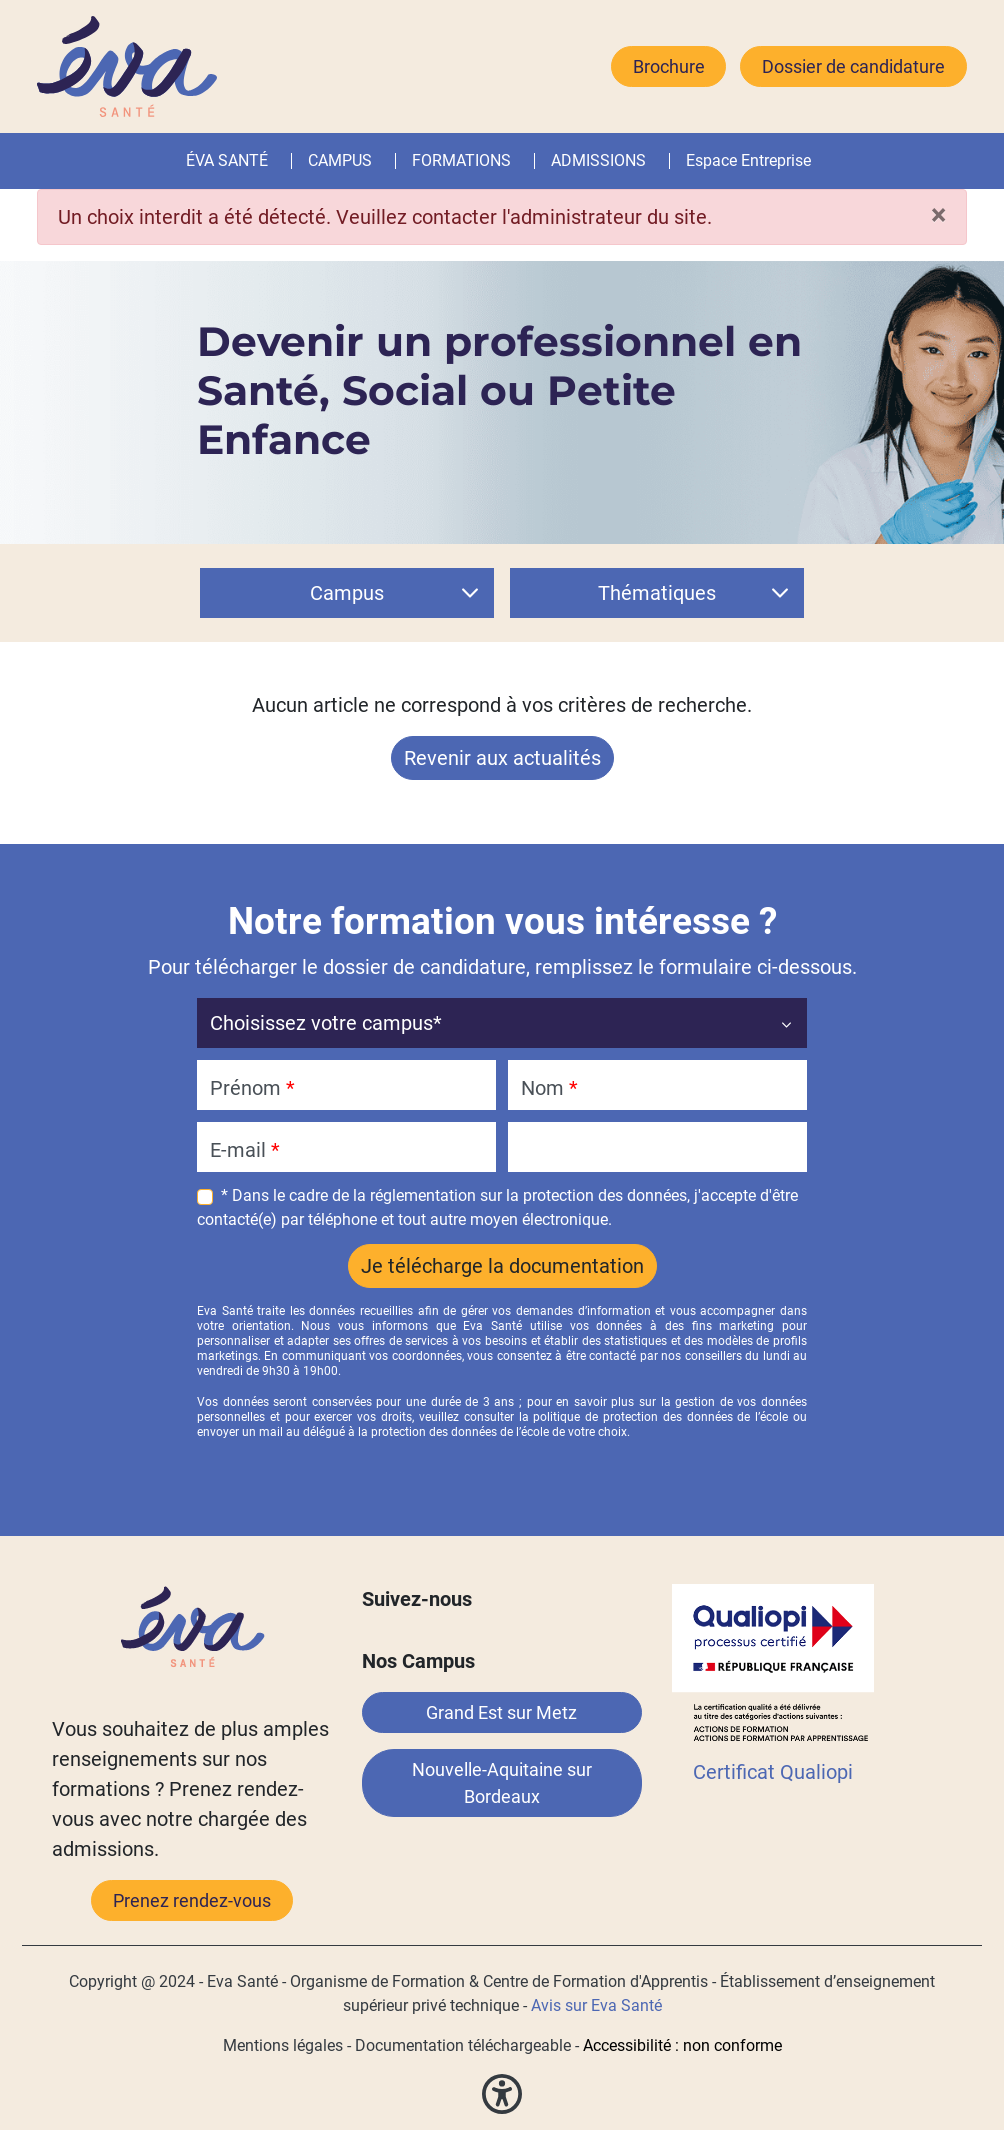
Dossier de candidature (853, 66)
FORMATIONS (461, 160)
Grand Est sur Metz (501, 1712)
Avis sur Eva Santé (596, 2005)
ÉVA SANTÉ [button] (227, 160)
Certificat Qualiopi (773, 1772)
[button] (515, 161)
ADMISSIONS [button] (598, 160)
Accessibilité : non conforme (682, 2045)
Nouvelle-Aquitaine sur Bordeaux (502, 1783)
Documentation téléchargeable (463, 2045)
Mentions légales (283, 2045)
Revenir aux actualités (502, 758)
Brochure (669, 66)
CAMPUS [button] (340, 160)
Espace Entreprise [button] (748, 160)
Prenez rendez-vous (192, 1900)
